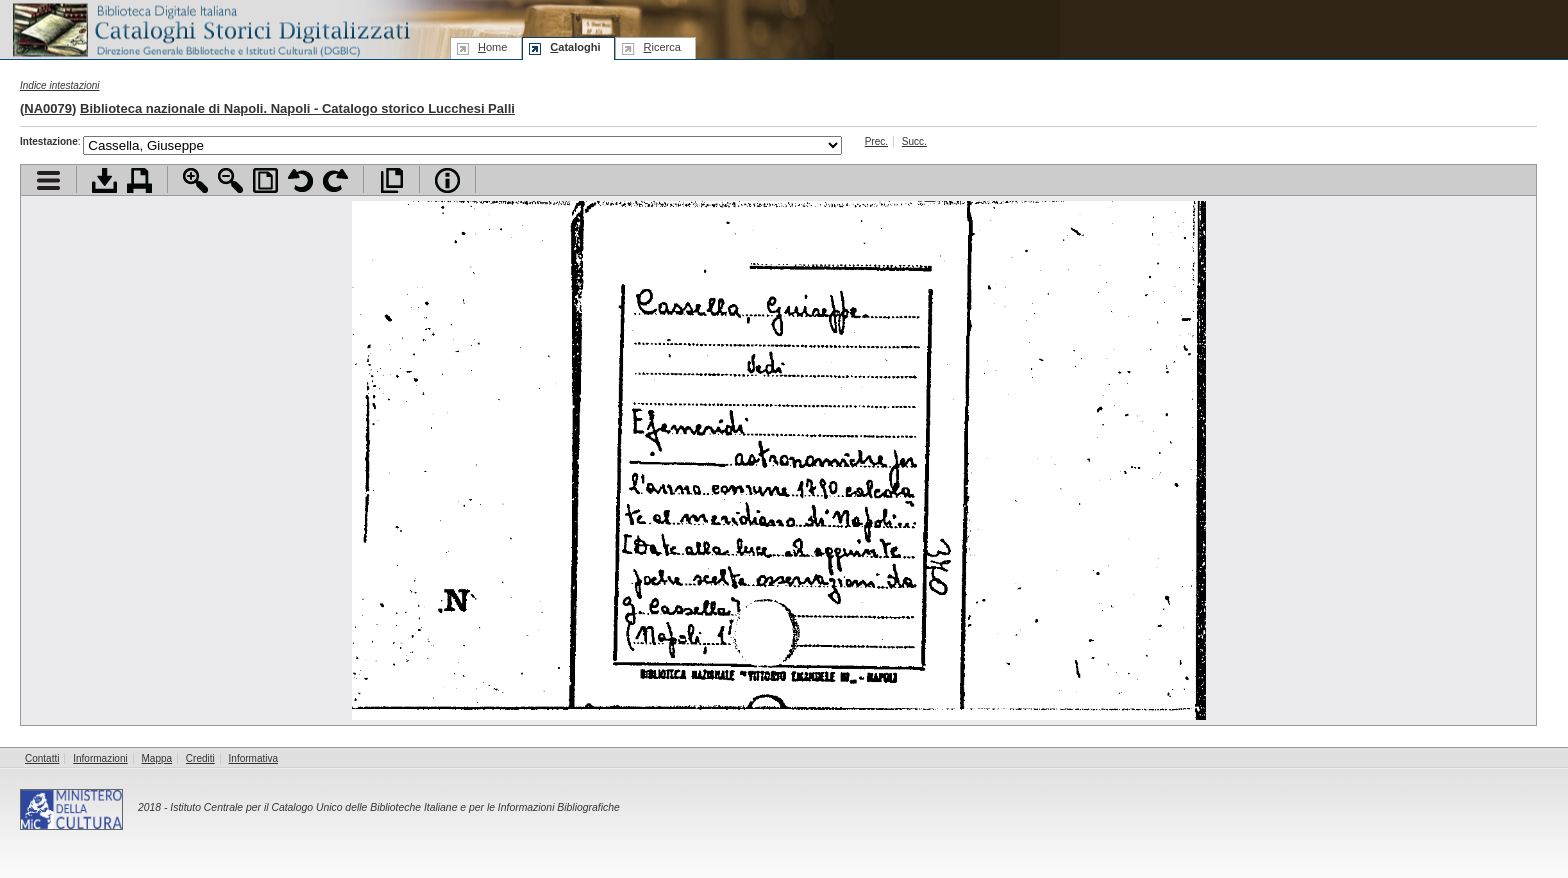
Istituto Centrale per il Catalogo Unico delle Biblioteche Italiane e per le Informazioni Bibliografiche (394, 807)
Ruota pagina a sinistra (300, 180)
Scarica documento (104, 180)
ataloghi (575, 47)
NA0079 (48, 108)
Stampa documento (139, 180)
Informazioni (100, 758)
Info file (447, 180)
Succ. (914, 141)
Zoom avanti (195, 180)
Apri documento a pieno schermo (391, 180)
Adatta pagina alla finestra (265, 180)
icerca (661, 47)
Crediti (200, 758)
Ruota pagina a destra (335, 180)
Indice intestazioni (60, 85)
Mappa (157, 758)
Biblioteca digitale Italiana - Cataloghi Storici (210, 28)
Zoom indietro (230, 180)
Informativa (253, 758)
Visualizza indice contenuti (48, 180)
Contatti (42, 758)
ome (492, 47)
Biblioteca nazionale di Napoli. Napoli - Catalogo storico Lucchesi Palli (297, 108)
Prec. (876, 141)
